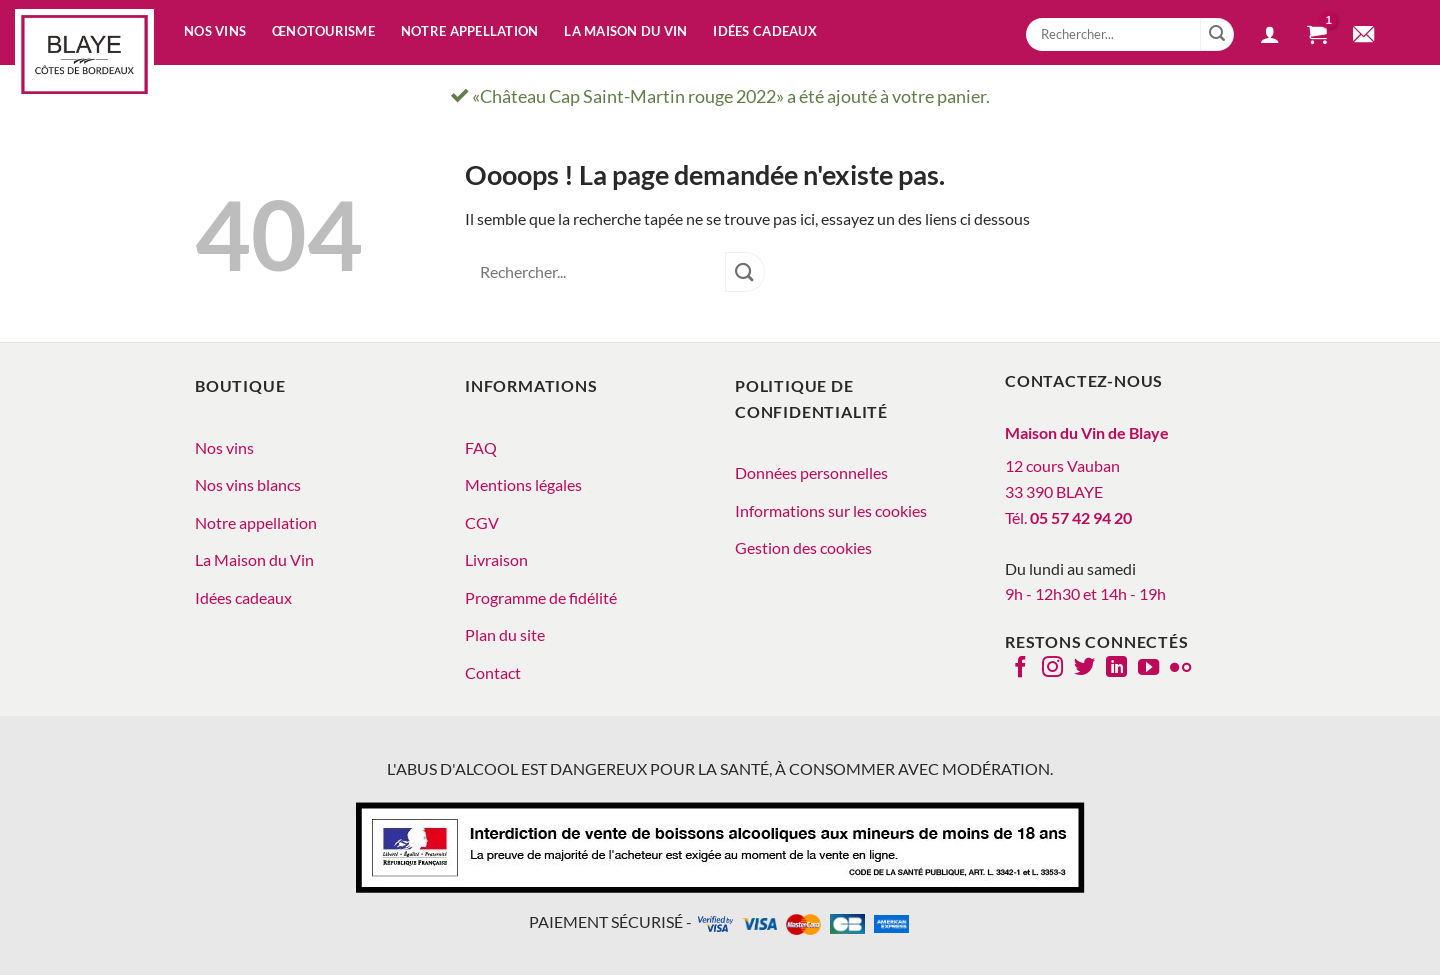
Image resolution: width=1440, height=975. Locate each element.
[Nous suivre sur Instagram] (1052, 669)
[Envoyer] (1217, 35)
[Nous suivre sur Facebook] (1020, 669)
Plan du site (505, 634)
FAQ (481, 447)
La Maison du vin (625, 31)
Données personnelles (811, 472)
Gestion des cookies (803, 547)
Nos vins (215, 31)
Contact (493, 672)
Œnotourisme (323, 31)
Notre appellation (469, 31)
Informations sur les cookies (831, 510)
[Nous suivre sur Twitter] (1084, 669)
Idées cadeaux (764, 31)
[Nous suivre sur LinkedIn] (1116, 669)
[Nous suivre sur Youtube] (1148, 669)
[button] (1270, 37)
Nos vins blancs (248, 484)
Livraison (496, 559)
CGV (482, 522)
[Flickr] (1180, 669)
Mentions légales (523, 484)
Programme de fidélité (541, 597)
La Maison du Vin (254, 559)
